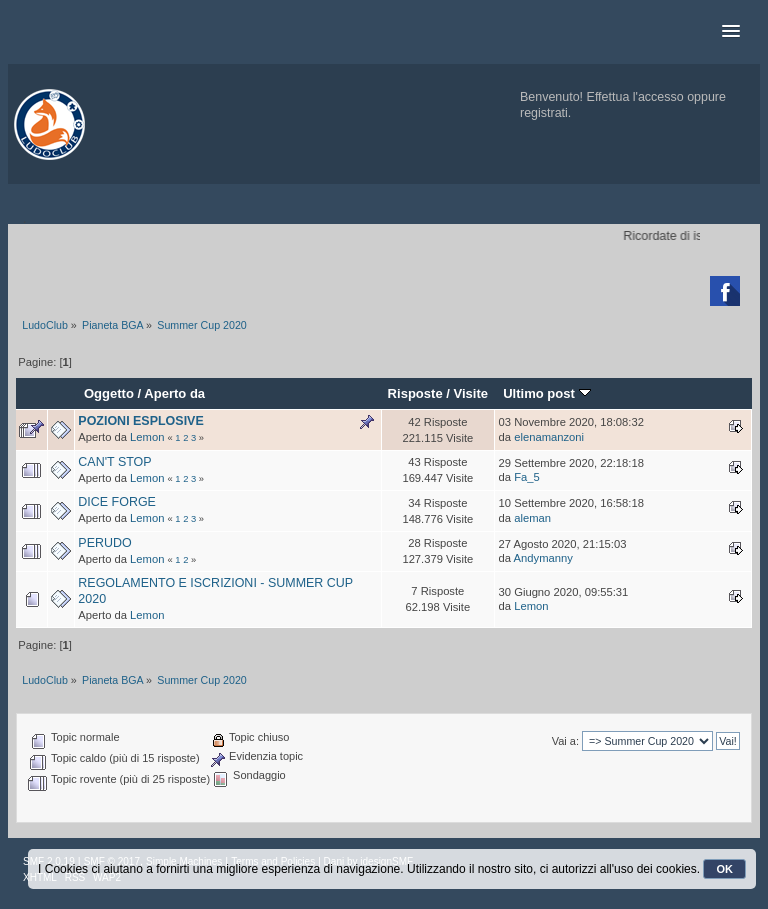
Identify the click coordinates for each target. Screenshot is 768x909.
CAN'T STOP (114, 462)
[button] (731, 32)
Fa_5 (527, 477)
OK (724, 869)
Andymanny (543, 558)
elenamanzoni (549, 437)
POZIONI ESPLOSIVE (140, 421)
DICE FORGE (117, 502)
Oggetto (109, 393)
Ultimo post (546, 393)
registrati (544, 113)
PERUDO (104, 543)
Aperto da (174, 393)
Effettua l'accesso (635, 97)
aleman (532, 518)
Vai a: (565, 741)
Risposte (415, 393)
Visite (471, 393)
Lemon (147, 437)
